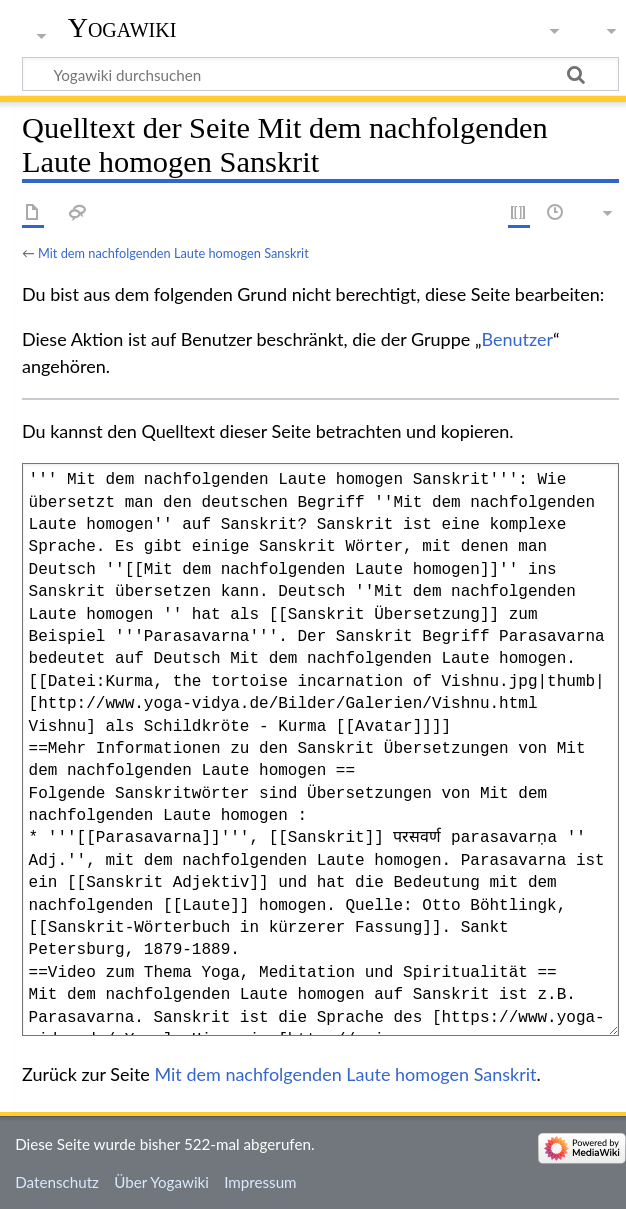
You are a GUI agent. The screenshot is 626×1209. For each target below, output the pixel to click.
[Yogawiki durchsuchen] (320, 74)
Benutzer (518, 339)
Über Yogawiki (161, 1182)
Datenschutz (57, 1182)
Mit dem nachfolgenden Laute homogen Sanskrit (173, 253)
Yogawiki (122, 27)
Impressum (260, 1182)
